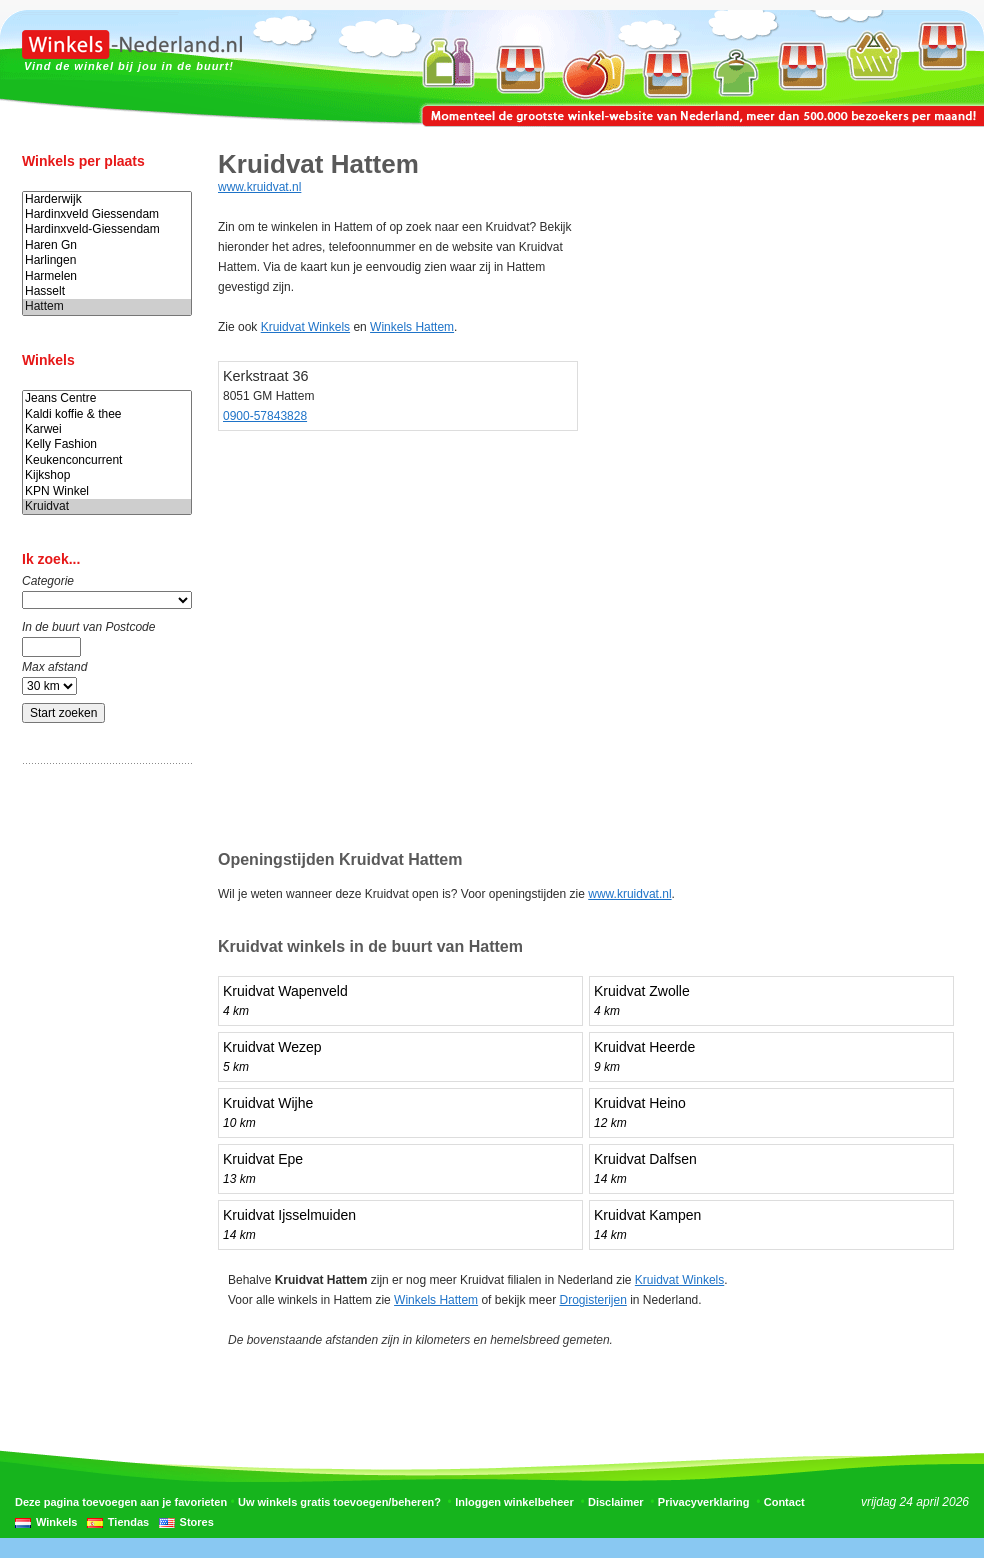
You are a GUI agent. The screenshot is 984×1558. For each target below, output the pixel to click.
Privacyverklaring (704, 1502)
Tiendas (128, 1522)
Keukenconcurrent (107, 460)
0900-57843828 (265, 416)
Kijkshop (107, 475)
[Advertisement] (102, 1093)
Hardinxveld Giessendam (107, 214)
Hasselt (107, 291)
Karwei (107, 429)
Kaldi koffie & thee (107, 414)
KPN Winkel (107, 491)
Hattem (107, 306)
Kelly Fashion (107, 444)
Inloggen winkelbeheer (514, 1502)
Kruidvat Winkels (305, 327)
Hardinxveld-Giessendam (107, 229)
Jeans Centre (107, 398)
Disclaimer (616, 1502)
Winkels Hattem (412, 327)
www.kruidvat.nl (259, 187)
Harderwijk (107, 199)
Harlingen (107, 260)
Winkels (56, 1522)
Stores (197, 1522)
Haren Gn (107, 245)
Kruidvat (107, 506)
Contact (784, 1502)
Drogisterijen (592, 1300)
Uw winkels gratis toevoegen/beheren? (339, 1502)
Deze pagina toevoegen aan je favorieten (121, 1502)
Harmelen (107, 276)
